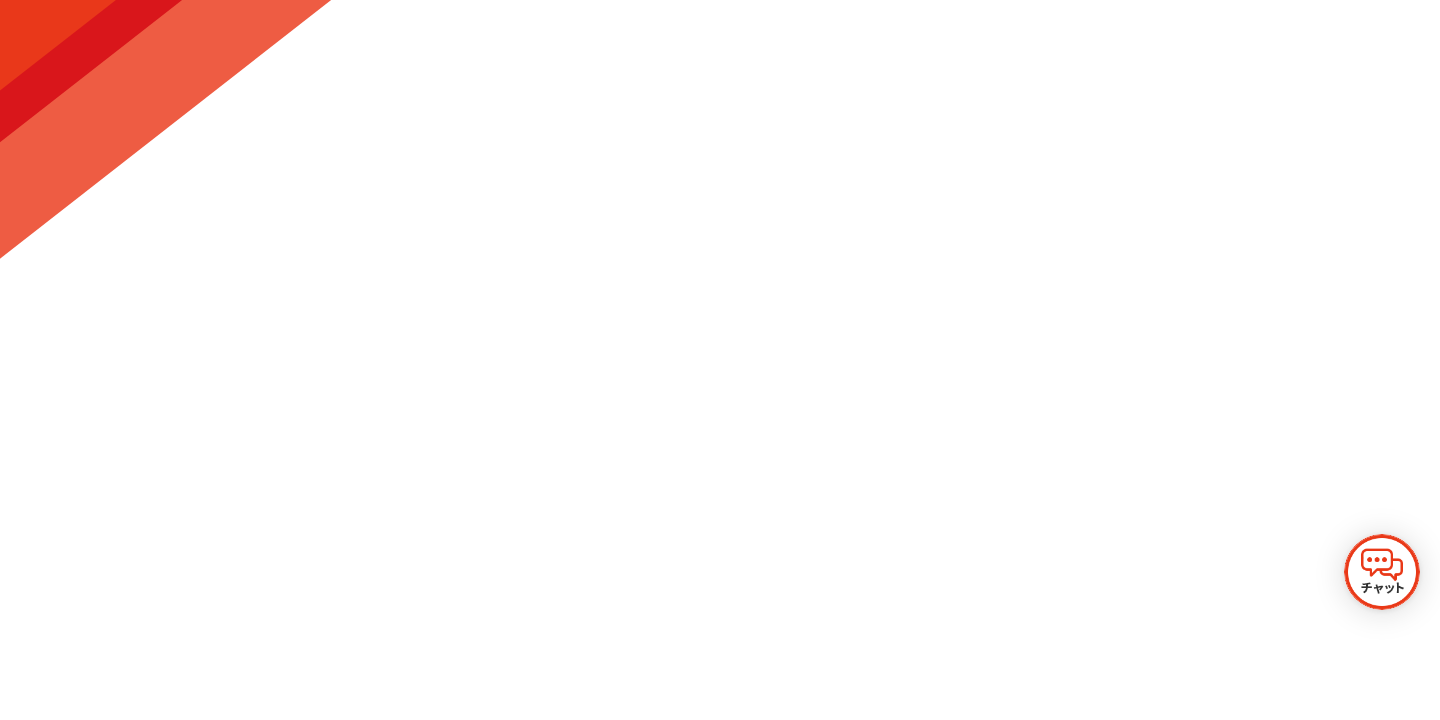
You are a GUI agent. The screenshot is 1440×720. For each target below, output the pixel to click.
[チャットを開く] (1382, 572)
